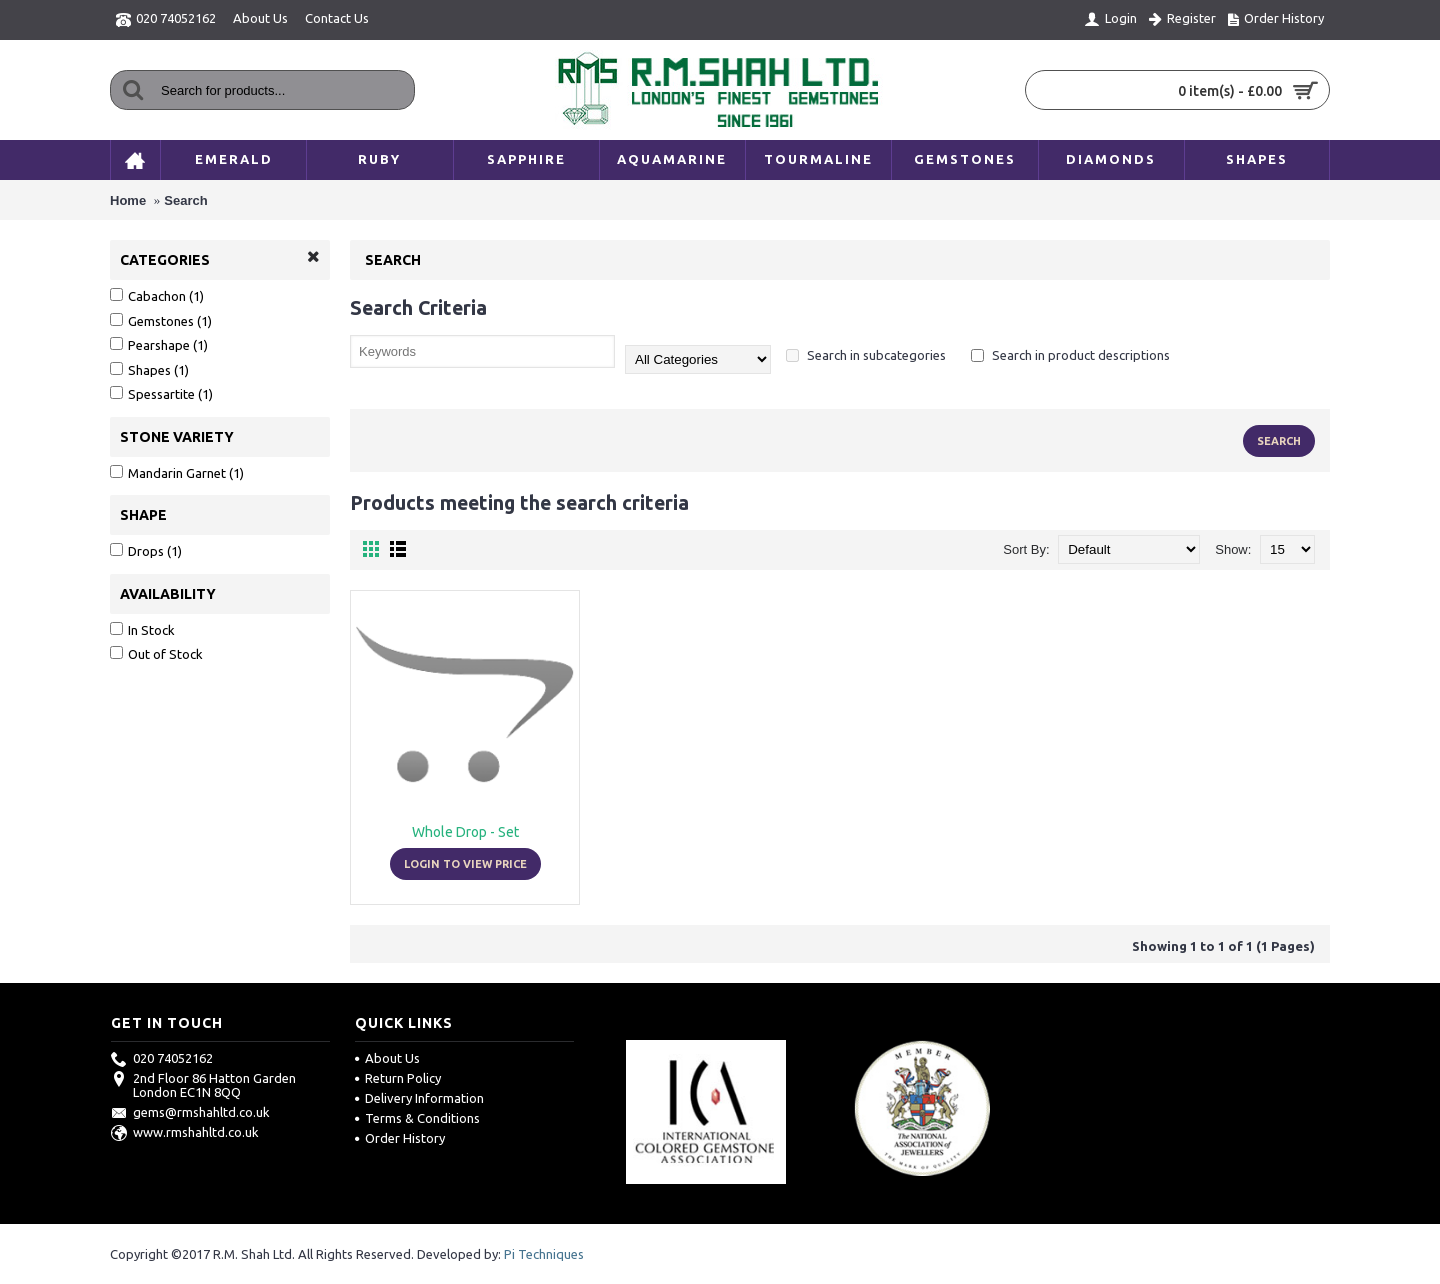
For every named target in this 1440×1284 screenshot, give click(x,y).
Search (185, 200)
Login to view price (465, 864)
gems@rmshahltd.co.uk (190, 1112)
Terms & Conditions (417, 1118)
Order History (400, 1138)
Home (128, 200)
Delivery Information (419, 1098)
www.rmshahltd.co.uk (185, 1132)
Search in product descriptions (1070, 355)
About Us (387, 1058)
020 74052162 (162, 1058)
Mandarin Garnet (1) (177, 472)
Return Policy (398, 1078)
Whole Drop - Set (465, 832)
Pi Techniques (544, 1254)
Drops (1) (146, 550)
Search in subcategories (866, 355)
